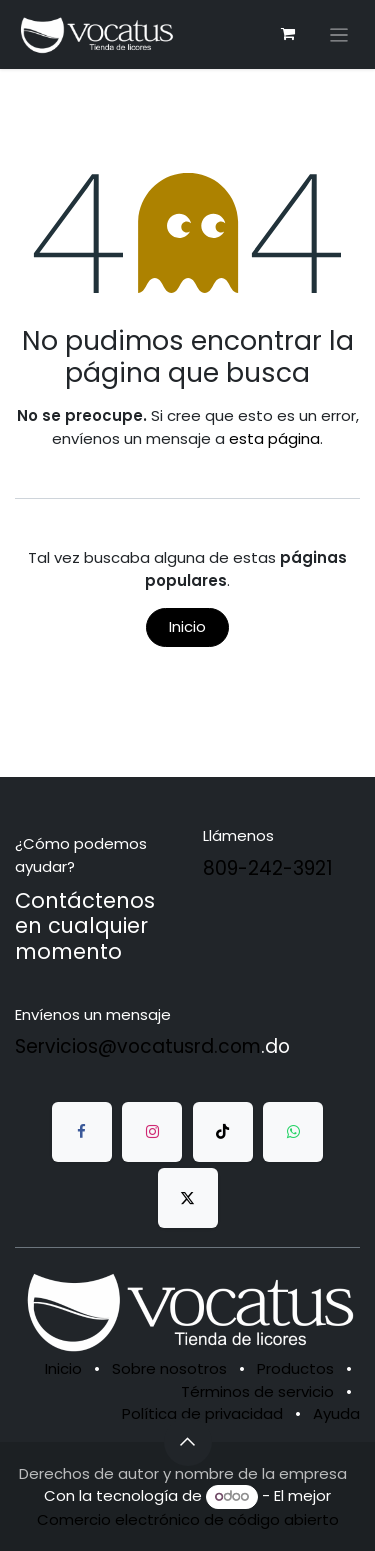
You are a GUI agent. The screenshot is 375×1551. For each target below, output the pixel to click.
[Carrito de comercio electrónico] (288, 34)
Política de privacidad (202, 1413)
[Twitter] (188, 1198)
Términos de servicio (257, 1391)
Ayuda (336, 1413)
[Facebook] (82, 1132)
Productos (295, 1368)
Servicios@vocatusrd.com (138, 1046)
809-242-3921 (268, 868)
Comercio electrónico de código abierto (188, 1519)
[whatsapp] (293, 1132)
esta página (274, 438)
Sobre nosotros (169, 1368)
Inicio (187, 626)
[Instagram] (152, 1132)
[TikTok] (223, 1132)
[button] (188, 1442)
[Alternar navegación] (339, 34)
